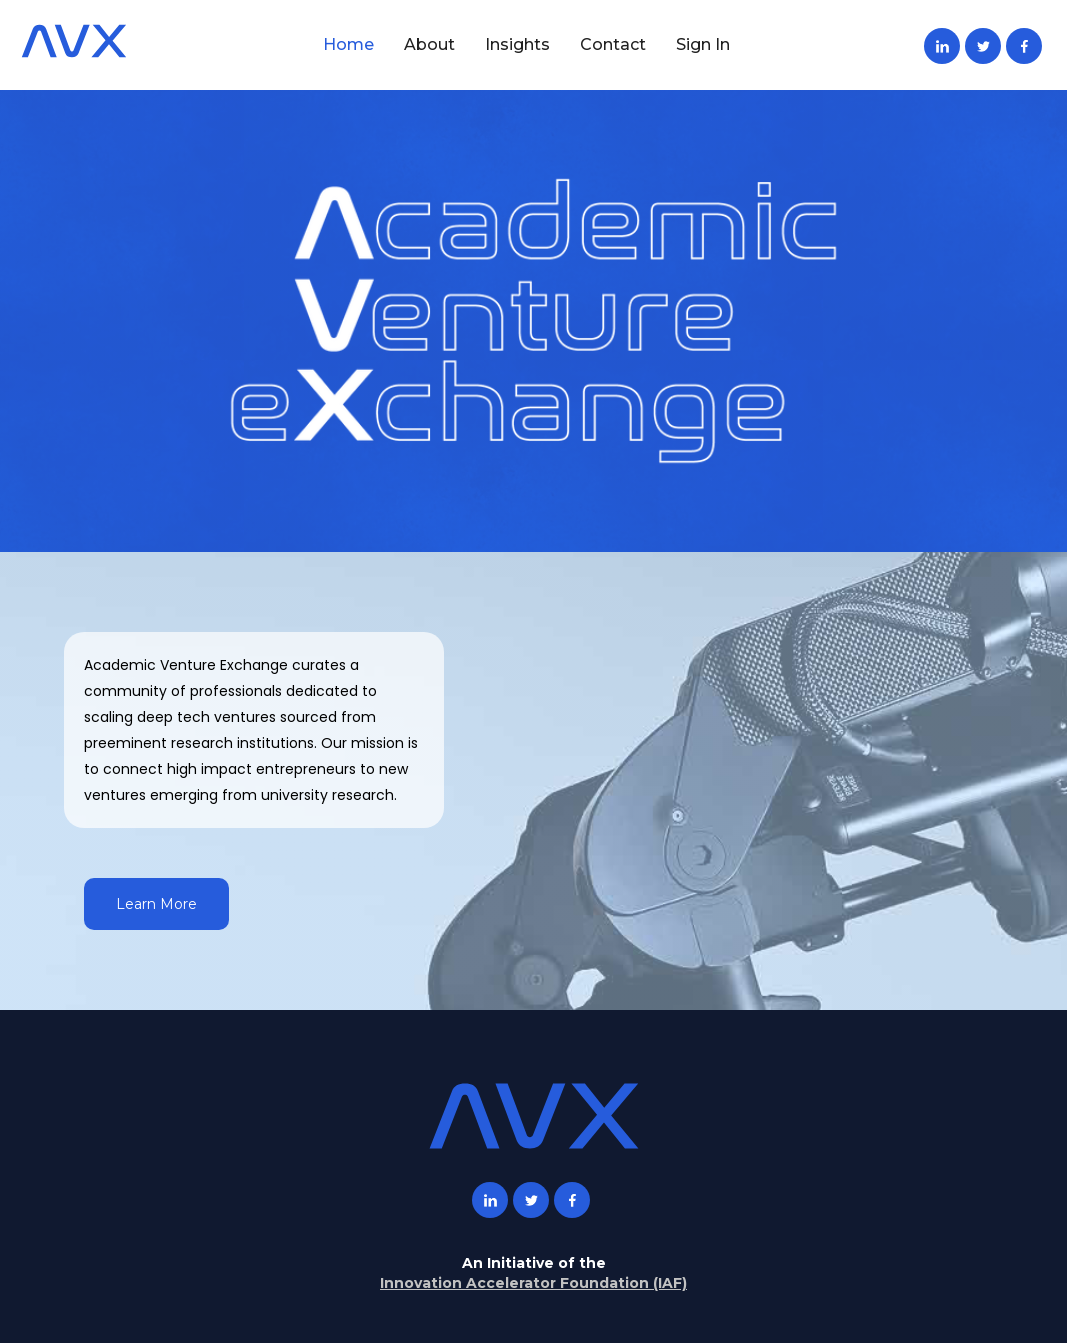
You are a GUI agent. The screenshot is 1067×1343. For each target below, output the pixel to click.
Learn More (156, 904)
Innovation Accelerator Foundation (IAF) (533, 1283)
